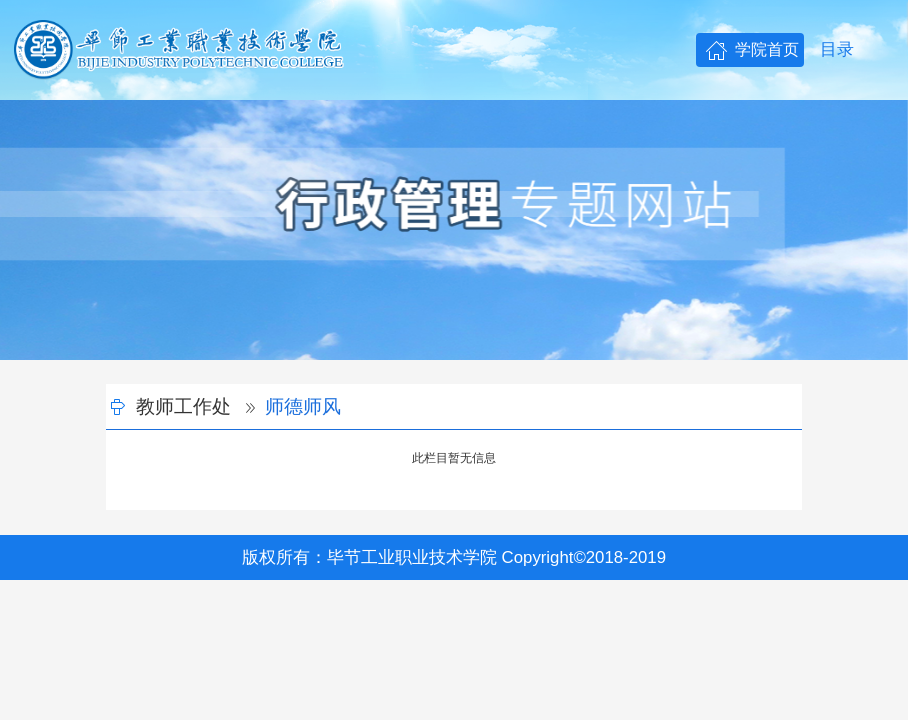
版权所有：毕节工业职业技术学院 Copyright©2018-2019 (454, 557)
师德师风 (303, 406)
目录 (837, 49)
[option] (454, 230)
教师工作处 (183, 406)
